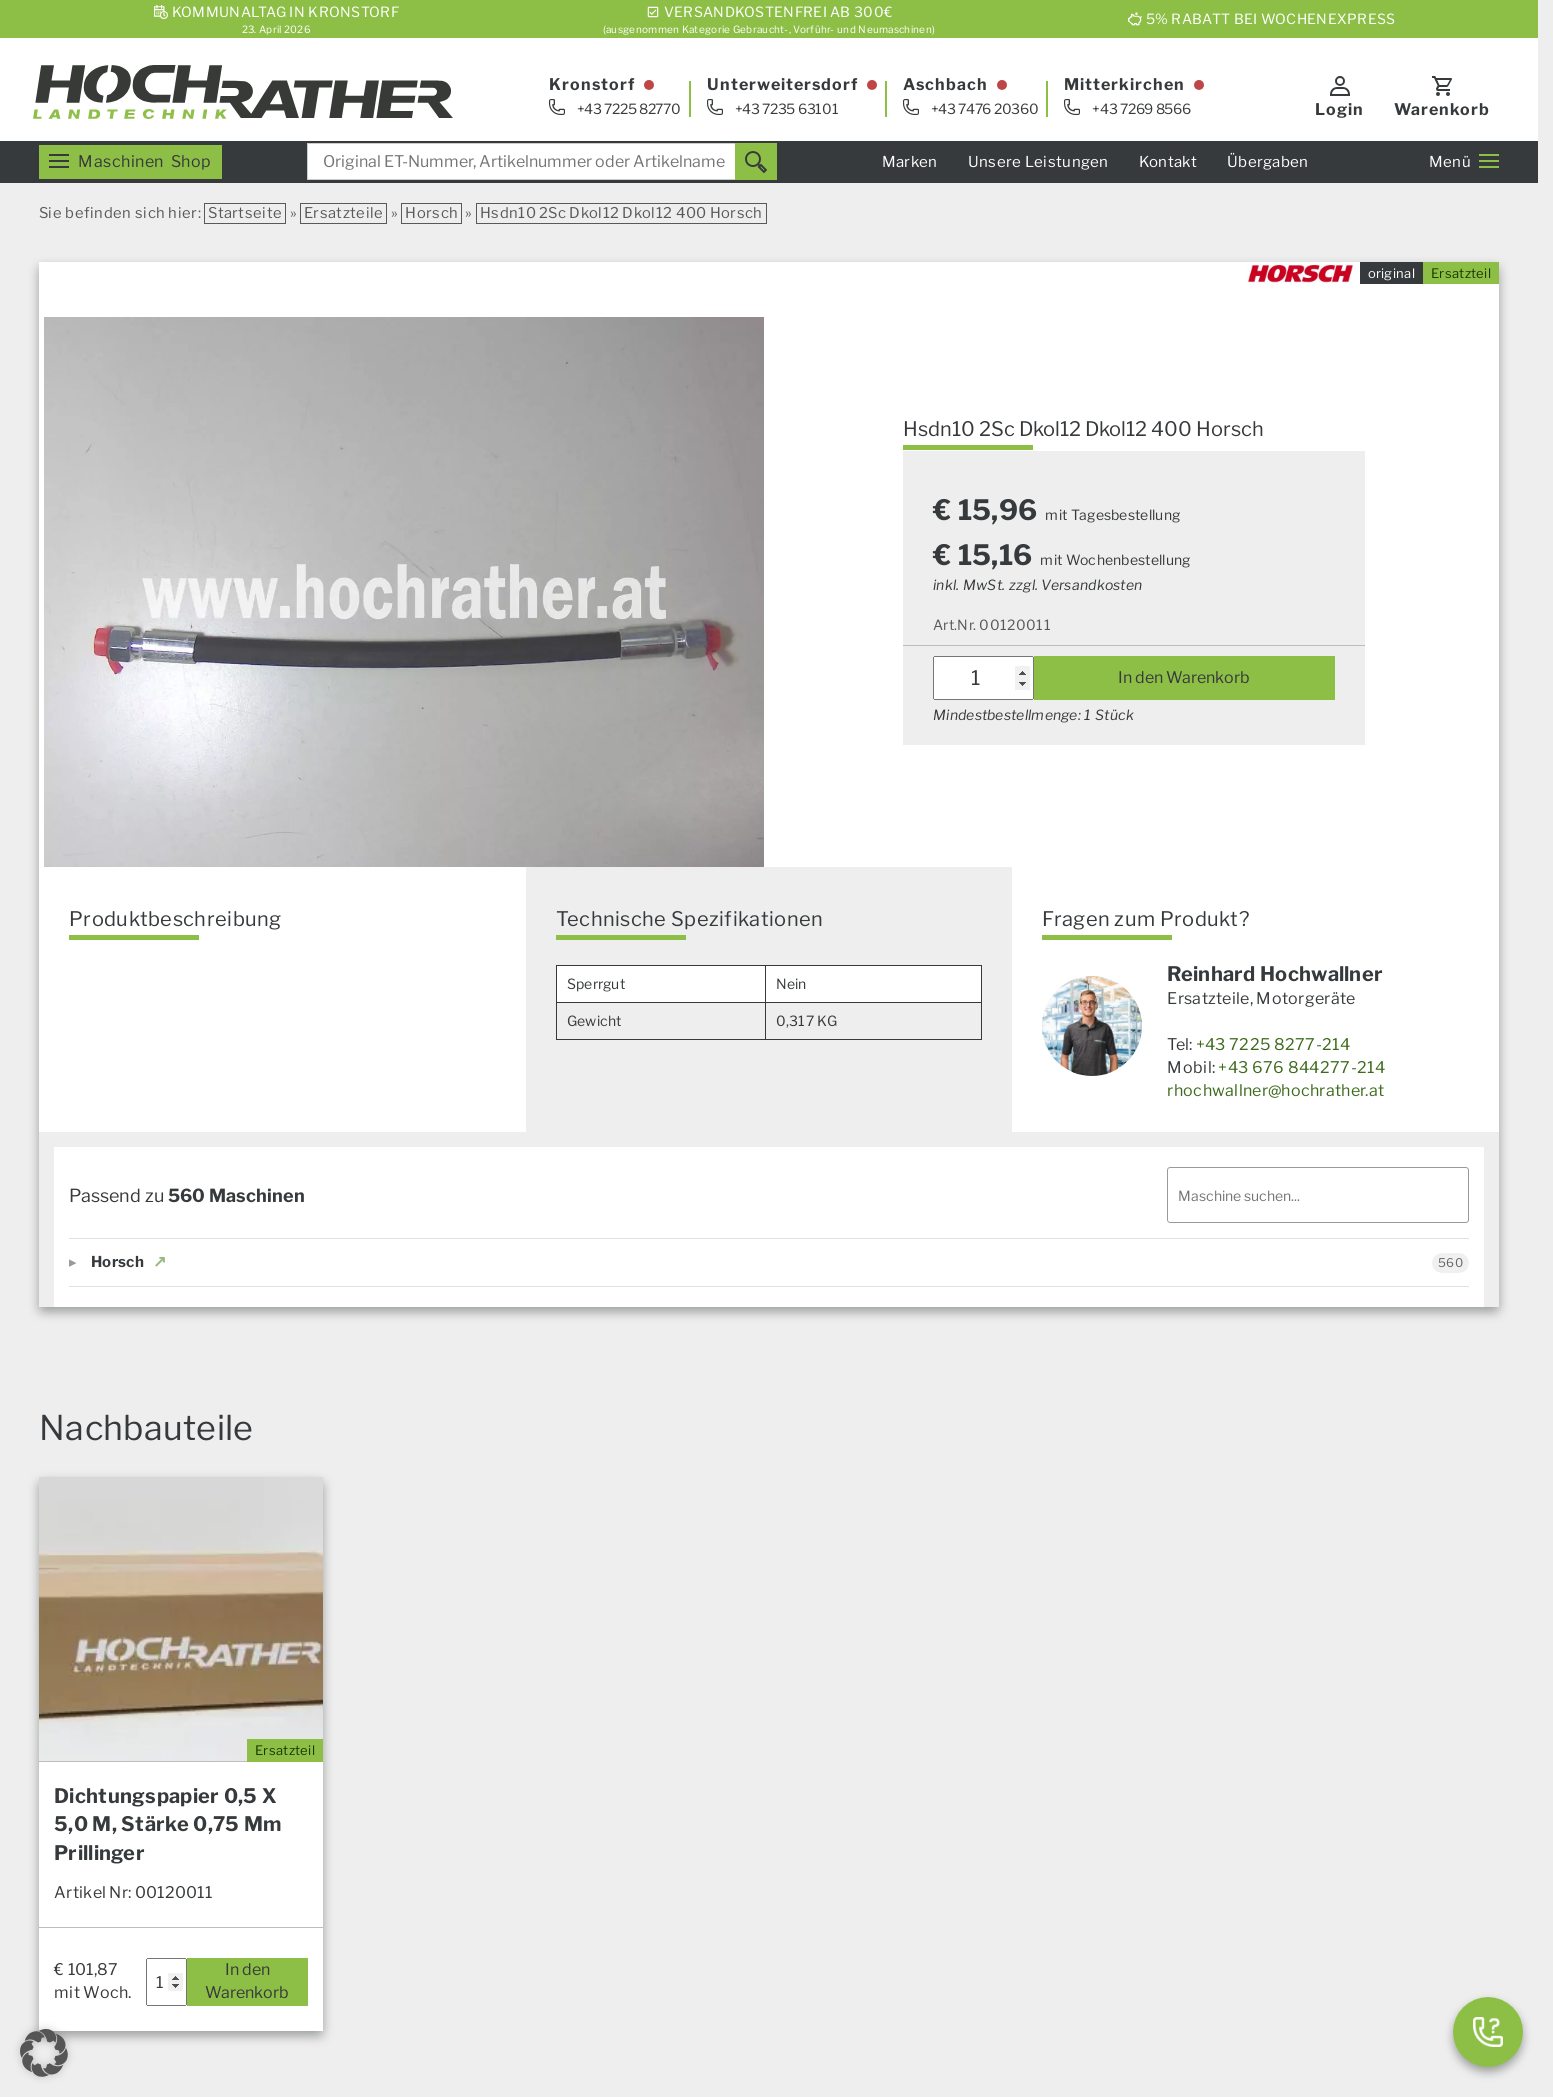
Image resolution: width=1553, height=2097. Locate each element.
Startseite (245, 213)
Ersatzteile (343, 213)
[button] (44, 2053)
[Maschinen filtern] (1318, 1195)
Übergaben (1268, 162)
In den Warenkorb (1184, 677)
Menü (1464, 162)
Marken (910, 162)
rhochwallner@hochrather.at (1275, 1090)
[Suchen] (756, 161)
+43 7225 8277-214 (1273, 1044)
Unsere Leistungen (1038, 162)
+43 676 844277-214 (1301, 1067)
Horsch (431, 213)
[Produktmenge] (983, 678)
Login (1339, 109)
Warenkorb (1442, 109)
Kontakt (1168, 162)
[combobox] (542, 161)
